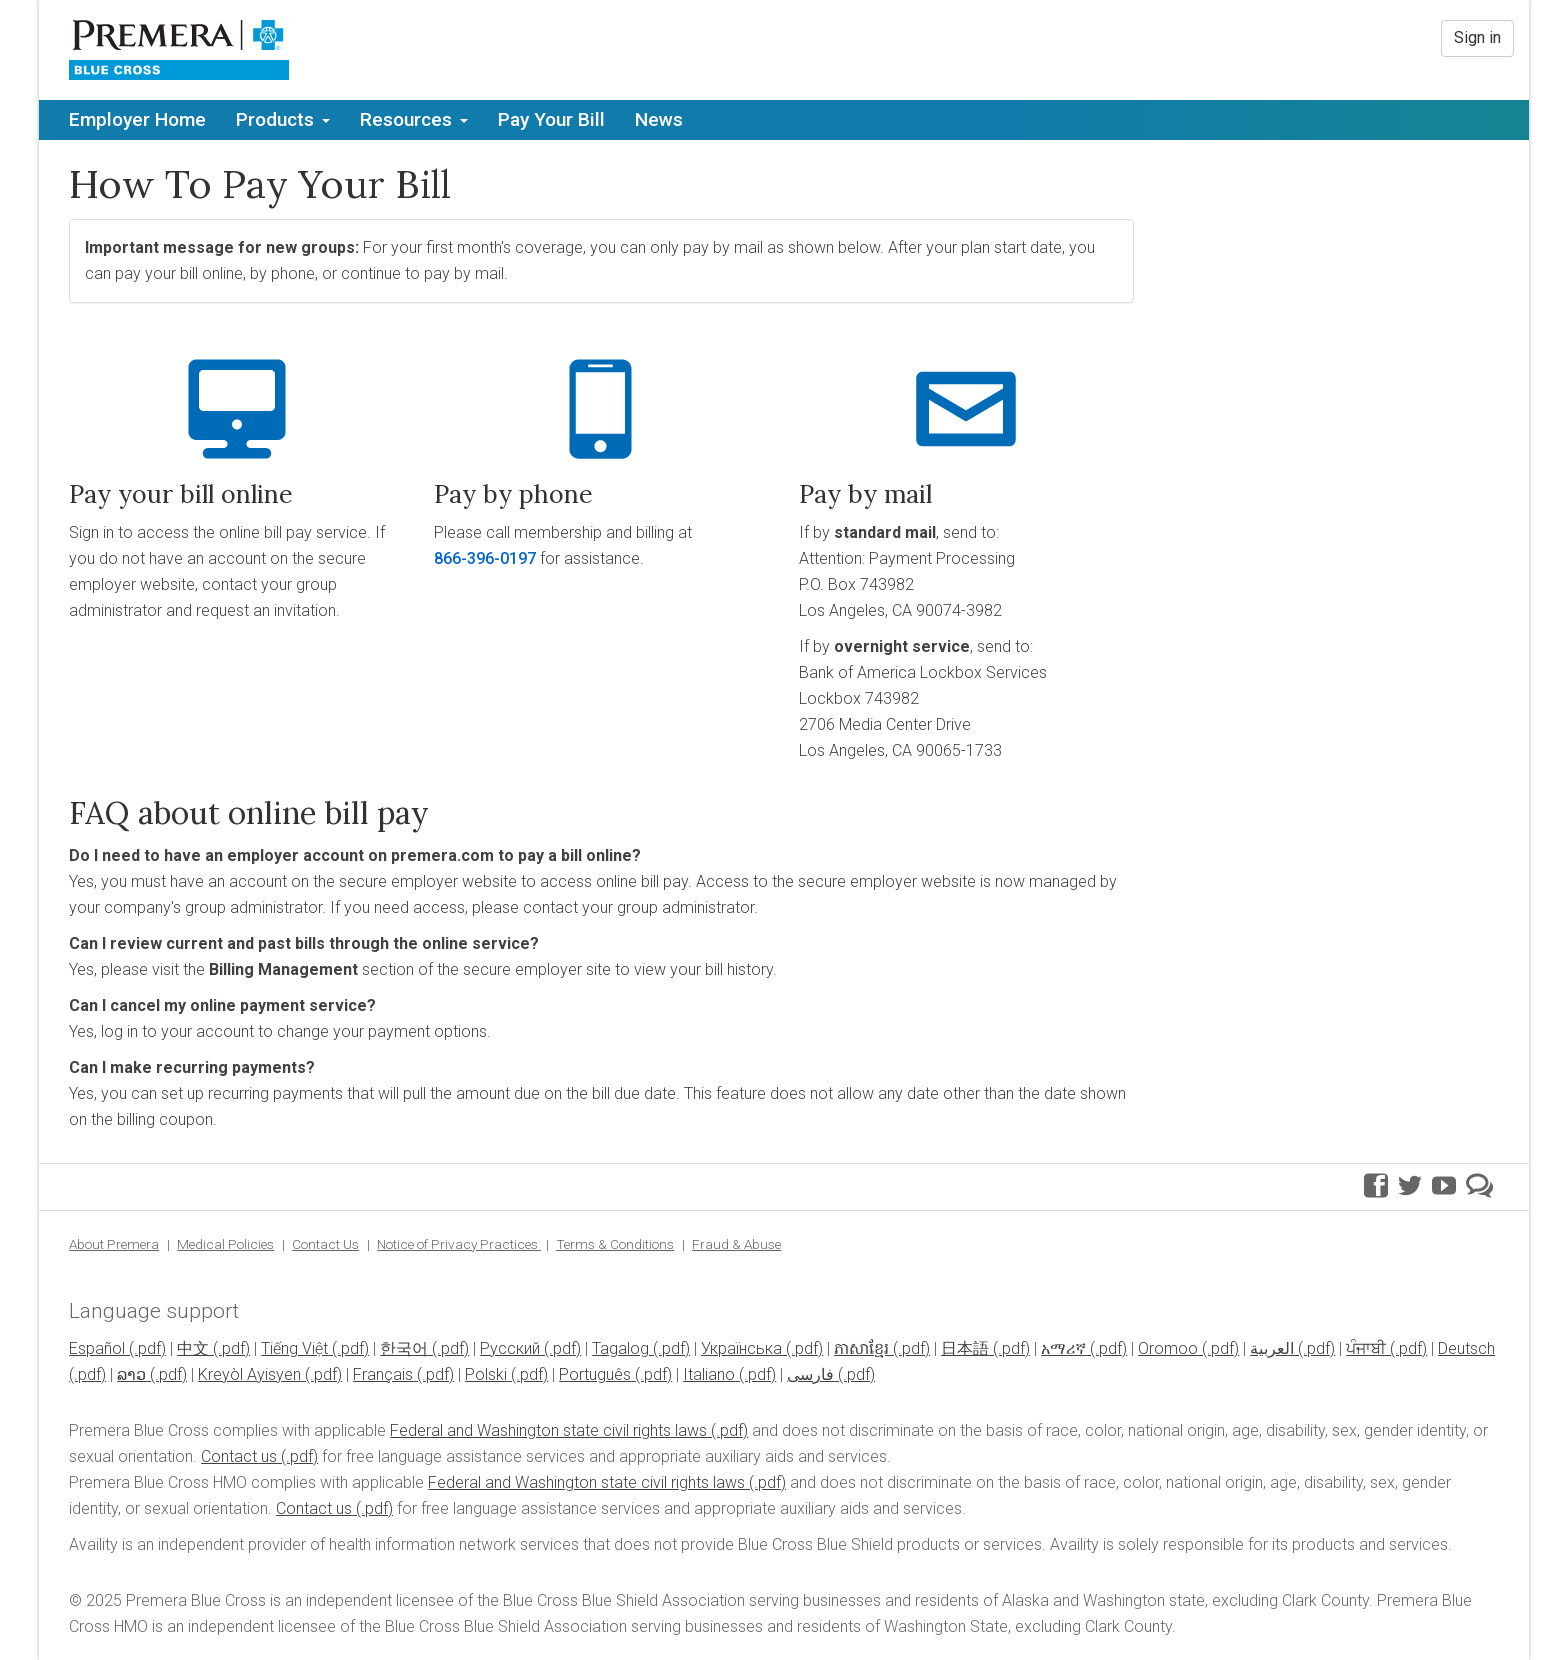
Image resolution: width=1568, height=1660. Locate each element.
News (659, 119)
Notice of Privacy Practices (459, 1244)
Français (383, 1374)
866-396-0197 (485, 558)
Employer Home (137, 119)
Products (283, 119)
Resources (414, 119)
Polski (486, 1374)
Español (97, 1348)
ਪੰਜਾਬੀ (1366, 1348)
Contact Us (325, 1244)
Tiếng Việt (294, 1348)
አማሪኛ (1063, 1348)
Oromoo (1168, 1348)
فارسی (810, 1374)
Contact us (239, 1456)
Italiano (709, 1374)
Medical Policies (225, 1244)
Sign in (1477, 37)
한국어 (404, 1348)
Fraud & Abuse (736, 1244)
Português (595, 1374)
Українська (741, 1348)
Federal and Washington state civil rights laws (548, 1430)
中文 (193, 1348)
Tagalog (620, 1348)
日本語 (965, 1348)
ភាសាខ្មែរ (861, 1348)
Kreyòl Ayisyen (249, 1374)
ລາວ (131, 1374)
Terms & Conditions (615, 1244)
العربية (1272, 1348)
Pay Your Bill (551, 119)
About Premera (114, 1244)
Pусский (510, 1348)
